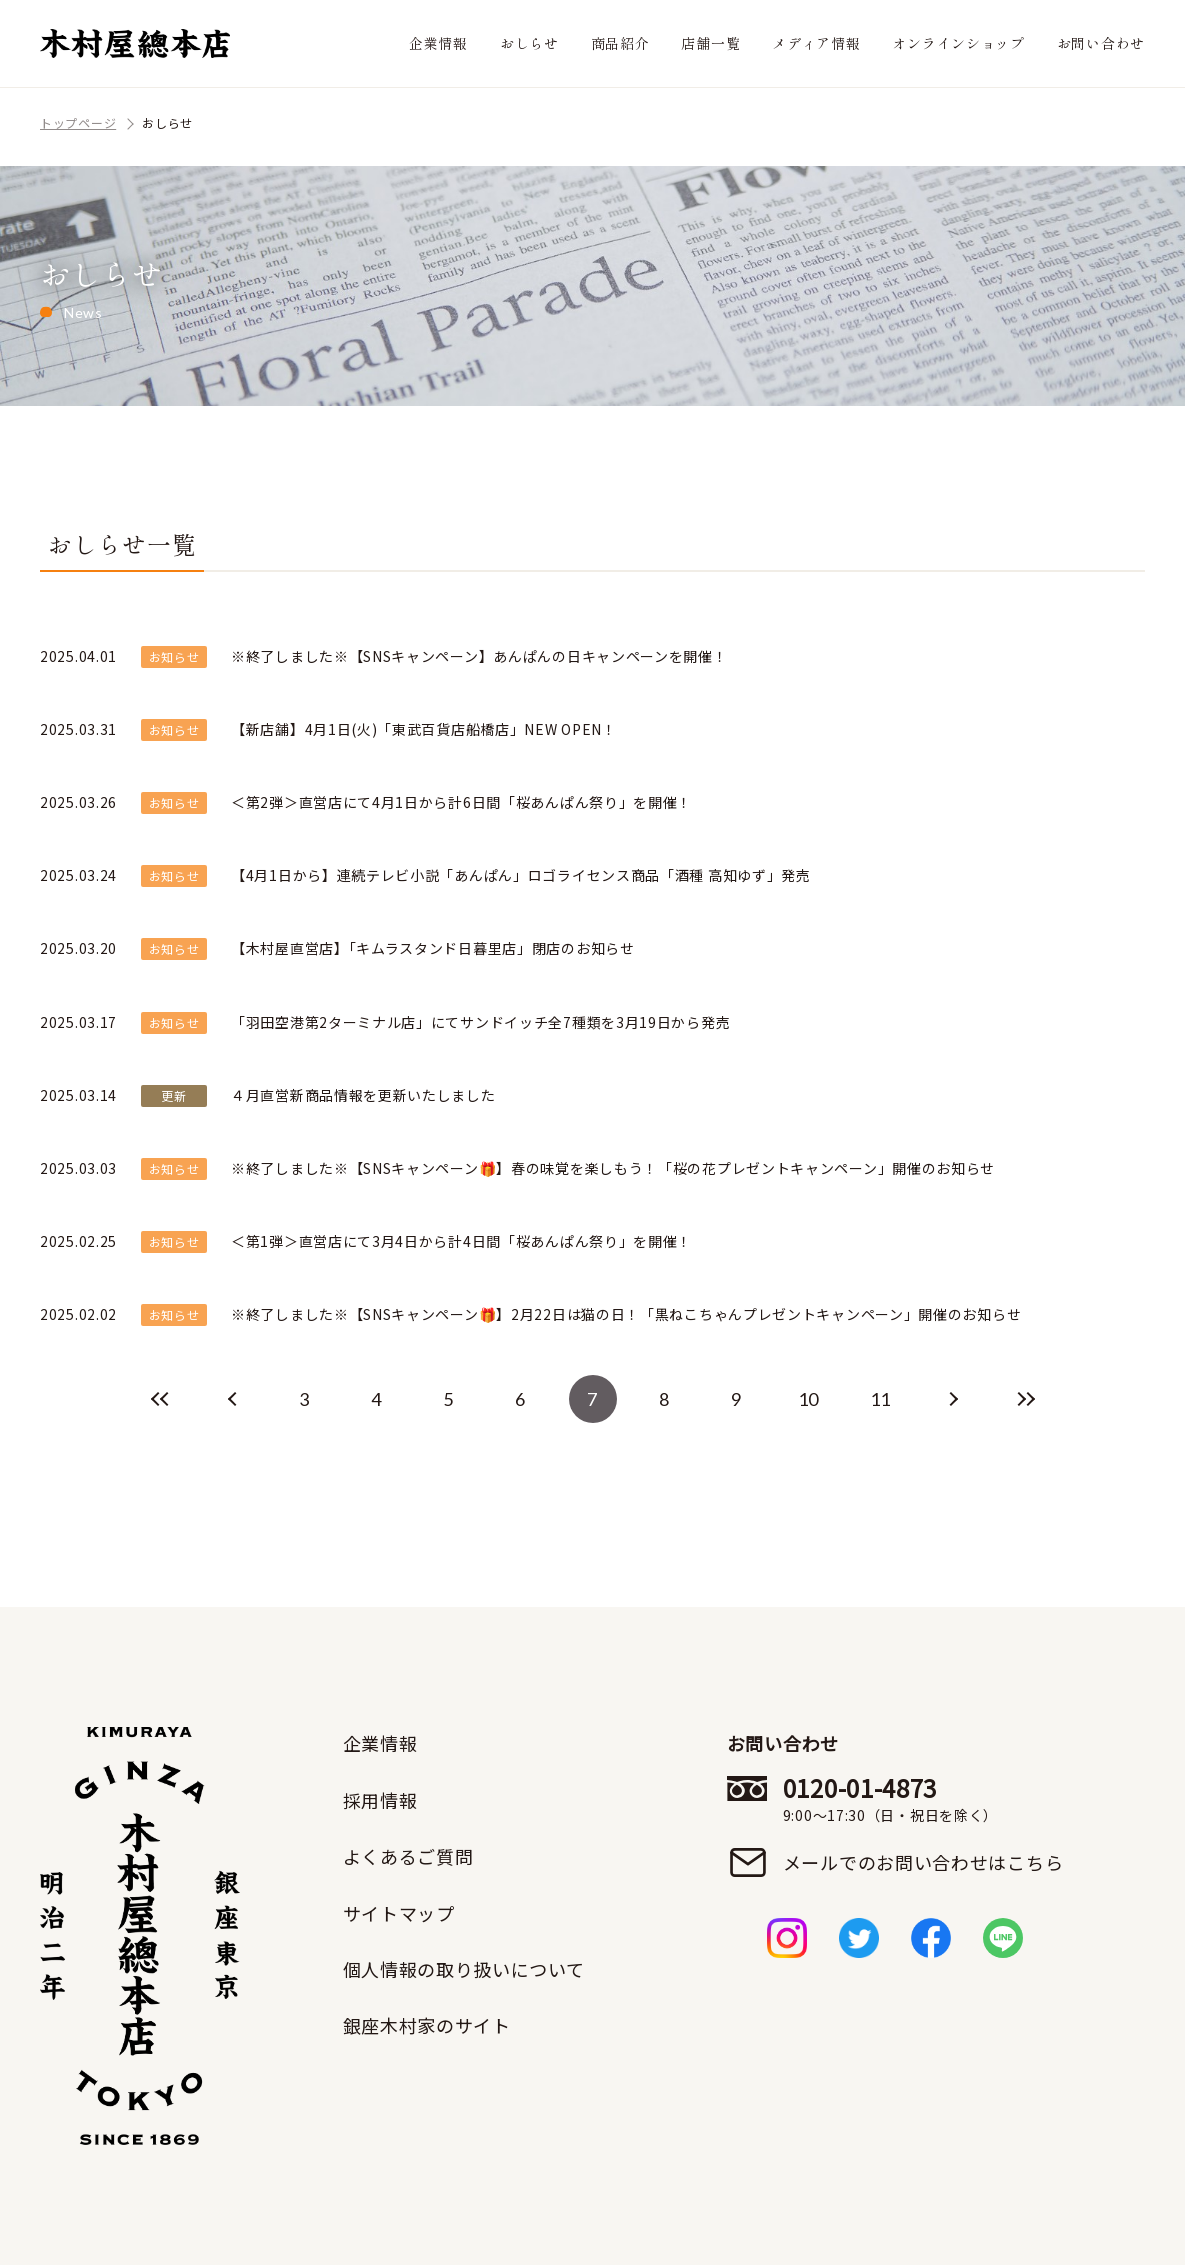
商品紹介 (620, 43)
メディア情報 (816, 43)
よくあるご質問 (408, 1856)
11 (880, 1399)
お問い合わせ (1101, 43)
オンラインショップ (958, 43)
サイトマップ (399, 1913)
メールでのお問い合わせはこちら (923, 1862)
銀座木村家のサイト (427, 2025)
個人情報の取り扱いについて (464, 1969)
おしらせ (529, 43)
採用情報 (380, 1800)
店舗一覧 (710, 43)
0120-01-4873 (923, 1799)
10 (808, 1399)
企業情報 (438, 43)
